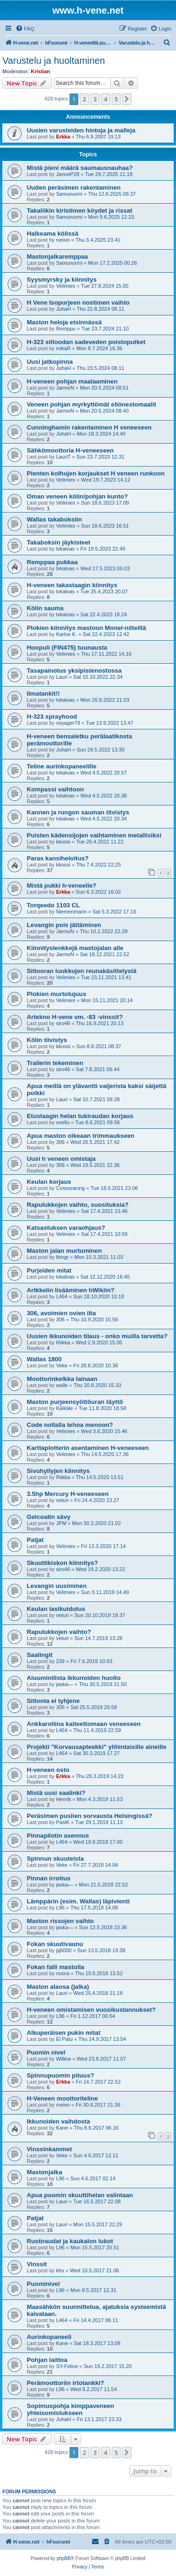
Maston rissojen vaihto (60, 1920)
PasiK (62, 1822)
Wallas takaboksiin (54, 519)
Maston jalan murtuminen (64, 1250)
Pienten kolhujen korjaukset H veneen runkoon (96, 473)
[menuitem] (24, 28)
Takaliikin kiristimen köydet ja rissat (79, 210)
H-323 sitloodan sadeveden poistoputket (86, 341)
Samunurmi (69, 194)
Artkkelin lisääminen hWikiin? (71, 1290)
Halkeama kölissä (52, 233)
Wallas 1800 (44, 1359)
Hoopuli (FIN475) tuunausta (67, 647)
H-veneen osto (48, 1769)
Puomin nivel (46, 2052)
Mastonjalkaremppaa (57, 256)
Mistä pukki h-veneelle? (61, 885)
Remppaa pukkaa (52, 562)
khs (60, 2270)
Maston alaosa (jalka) (58, 1986)
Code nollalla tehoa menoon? (70, 1424)
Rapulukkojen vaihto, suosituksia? (78, 1204)
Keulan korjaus (49, 1181)
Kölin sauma (45, 608)
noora (62, 1973)
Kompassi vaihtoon (55, 789)
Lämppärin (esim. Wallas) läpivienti (78, 1901)
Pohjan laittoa (47, 2359)
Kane (62, 2128)
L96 (60, 1907)
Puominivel (43, 2283)
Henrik (63, 1799)
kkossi (63, 841)
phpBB (64, 2558)
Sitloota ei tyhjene (53, 1700)
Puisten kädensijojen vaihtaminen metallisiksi (94, 835)
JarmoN (65, 388)
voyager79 (68, 723)
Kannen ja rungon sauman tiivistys (78, 812)
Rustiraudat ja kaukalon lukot (70, 2241)
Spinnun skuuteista (55, 1858)
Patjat (35, 1539)
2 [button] (84, 99)
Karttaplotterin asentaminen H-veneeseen (88, 1447)
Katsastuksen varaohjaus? (66, 1227)
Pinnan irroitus (48, 1878)
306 (60, 1142)
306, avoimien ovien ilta (61, 1313)
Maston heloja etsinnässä (64, 322)
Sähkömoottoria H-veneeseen (70, 450)
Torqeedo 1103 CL (53, 905)
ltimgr (62, 1257)
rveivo (62, 240)
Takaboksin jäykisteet (58, 542)
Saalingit (40, 1654)
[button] (126, 99)
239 (60, 1661)
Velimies (65, 286)
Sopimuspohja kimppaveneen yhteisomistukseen (70, 2409)
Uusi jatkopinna (50, 361)
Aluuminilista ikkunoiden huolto (74, 1677)
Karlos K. (66, 634)
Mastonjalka (44, 2172)
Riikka (63, 1342)
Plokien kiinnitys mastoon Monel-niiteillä (86, 627)
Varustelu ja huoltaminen (53, 60)
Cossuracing (70, 1188)
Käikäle (64, 1408)
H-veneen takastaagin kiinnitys (72, 585)
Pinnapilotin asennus (58, 1835)
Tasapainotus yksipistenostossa (74, 670)
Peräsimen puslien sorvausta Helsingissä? (90, 1815)
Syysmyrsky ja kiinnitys (62, 279)
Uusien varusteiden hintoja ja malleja (81, 130)
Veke (61, 1365)
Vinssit (37, 2264)
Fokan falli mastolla (55, 1966)
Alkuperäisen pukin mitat (63, 2032)
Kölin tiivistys (47, 1039)
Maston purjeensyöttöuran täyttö (75, 1401)
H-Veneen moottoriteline (62, 2098)
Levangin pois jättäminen (64, 924)
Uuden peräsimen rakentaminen (74, 187)
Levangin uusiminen (57, 1585)
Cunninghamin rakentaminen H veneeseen (89, 427)
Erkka (63, 136)
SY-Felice (67, 2366)
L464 (61, 1296)
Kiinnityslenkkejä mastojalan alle (75, 947)
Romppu (66, 328)
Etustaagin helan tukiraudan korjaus (80, 1115)
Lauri (61, 677)
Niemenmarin (71, 911)
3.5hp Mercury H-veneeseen (67, 1493)
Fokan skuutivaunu (55, 1943)
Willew (63, 2059)
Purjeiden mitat (49, 1270)
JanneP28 (67, 174)
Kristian (40, 71)
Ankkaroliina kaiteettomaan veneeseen (84, 1723)
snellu (62, 1122)
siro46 (63, 1023)
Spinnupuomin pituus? (60, 2075)
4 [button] (105, 99)
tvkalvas (65, 549)
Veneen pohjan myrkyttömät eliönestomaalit (91, 404)
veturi (62, 1500)
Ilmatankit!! (43, 693)
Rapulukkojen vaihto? (59, 1631)
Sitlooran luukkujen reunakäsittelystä (82, 970)
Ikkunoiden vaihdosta (58, 2121)
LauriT (63, 457)
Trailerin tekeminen (55, 1062)
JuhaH (63, 309)
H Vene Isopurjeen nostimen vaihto (78, 302)
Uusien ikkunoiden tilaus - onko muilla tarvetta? (97, 1336)
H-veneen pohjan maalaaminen (72, 381)
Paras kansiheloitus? (58, 858)
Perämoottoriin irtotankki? (65, 2382)
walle (62, 1385)
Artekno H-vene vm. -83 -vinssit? (74, 1016)
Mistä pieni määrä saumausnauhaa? (80, 167)
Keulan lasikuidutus (56, 1608)
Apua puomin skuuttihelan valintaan (80, 2195)
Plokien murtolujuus (56, 993)
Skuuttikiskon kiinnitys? (62, 1562)
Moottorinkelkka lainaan (62, 1378)
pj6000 (63, 1950)
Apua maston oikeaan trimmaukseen (80, 1135)
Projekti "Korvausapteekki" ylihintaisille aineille (97, 1746)
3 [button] (95, 99)
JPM (61, 1523)
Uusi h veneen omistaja (61, 1158)
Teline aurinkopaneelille (62, 766)
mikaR (63, 348)
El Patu (64, 2039)
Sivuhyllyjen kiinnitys (58, 1470)
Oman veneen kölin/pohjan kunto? (77, 496)
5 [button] (116, 99)
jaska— (64, 1684)
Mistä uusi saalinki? (56, 1792)
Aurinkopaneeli (49, 2336)
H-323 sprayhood (52, 716)
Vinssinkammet (49, 2149)
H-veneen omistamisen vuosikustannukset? (91, 2009)
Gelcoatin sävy (48, 1516)
